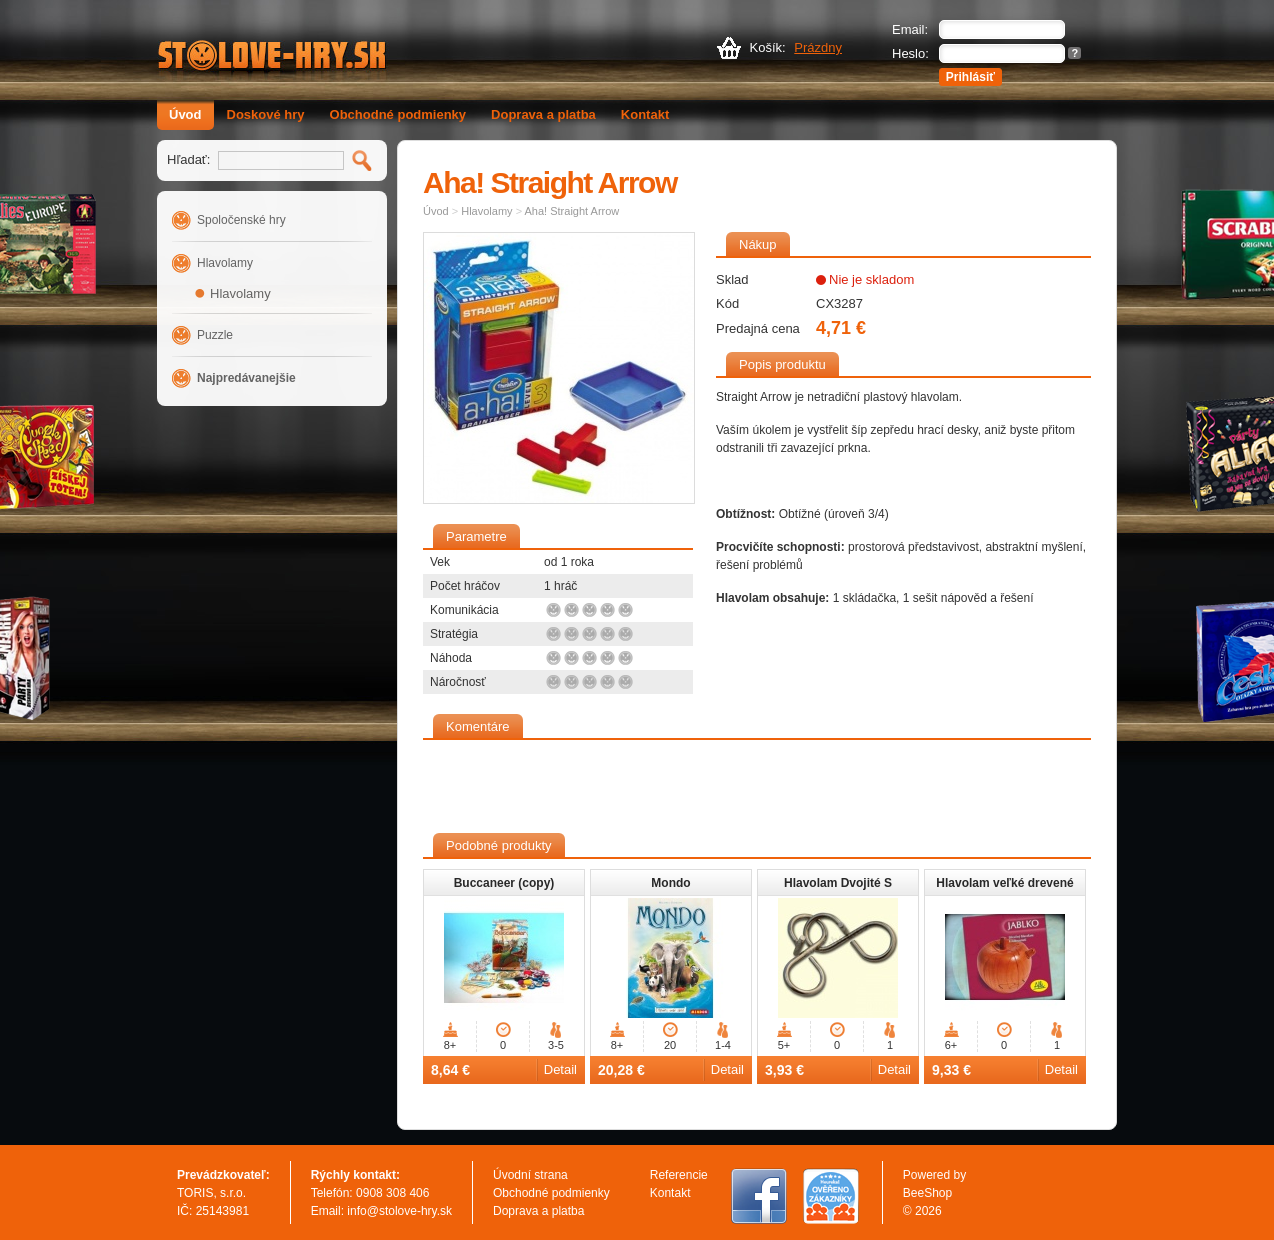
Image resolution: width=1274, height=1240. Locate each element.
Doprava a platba (543, 114)
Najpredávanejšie (246, 378)
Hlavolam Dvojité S (838, 883)
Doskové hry (266, 114)
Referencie (679, 1175)
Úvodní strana (530, 1175)
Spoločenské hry (241, 220)
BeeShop (927, 1193)
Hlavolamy (225, 263)
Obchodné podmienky (398, 114)
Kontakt (645, 114)
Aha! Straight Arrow (572, 211)
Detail (560, 1069)
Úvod (185, 114)
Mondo (670, 883)
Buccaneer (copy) (504, 883)
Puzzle (215, 335)
